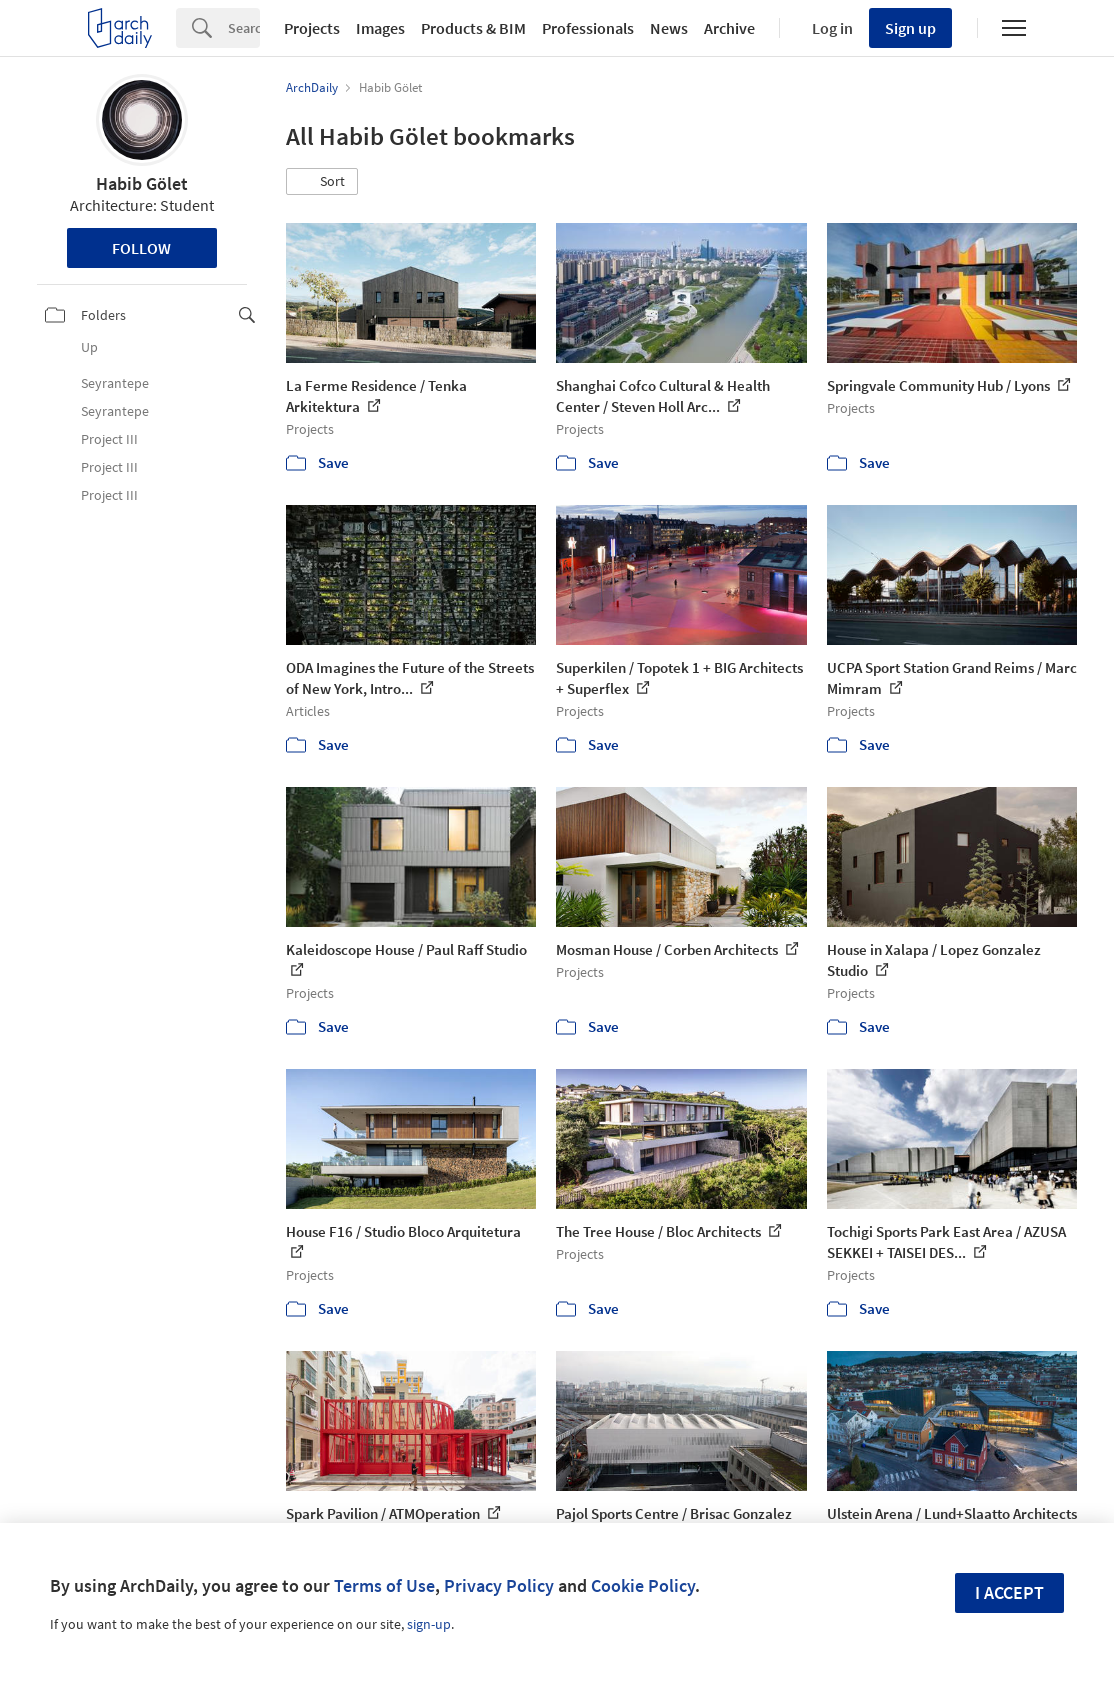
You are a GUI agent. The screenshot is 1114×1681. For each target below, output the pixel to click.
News (669, 28)
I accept (1009, 1592)
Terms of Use (384, 1585)
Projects (312, 28)
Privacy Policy (499, 1585)
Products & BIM (473, 28)
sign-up (429, 1624)
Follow (141, 248)
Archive (729, 28)
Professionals (588, 28)
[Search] (244, 28)
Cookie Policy (643, 1585)
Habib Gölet (142, 183)
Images (380, 28)
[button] (322, 182)
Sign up (910, 28)
